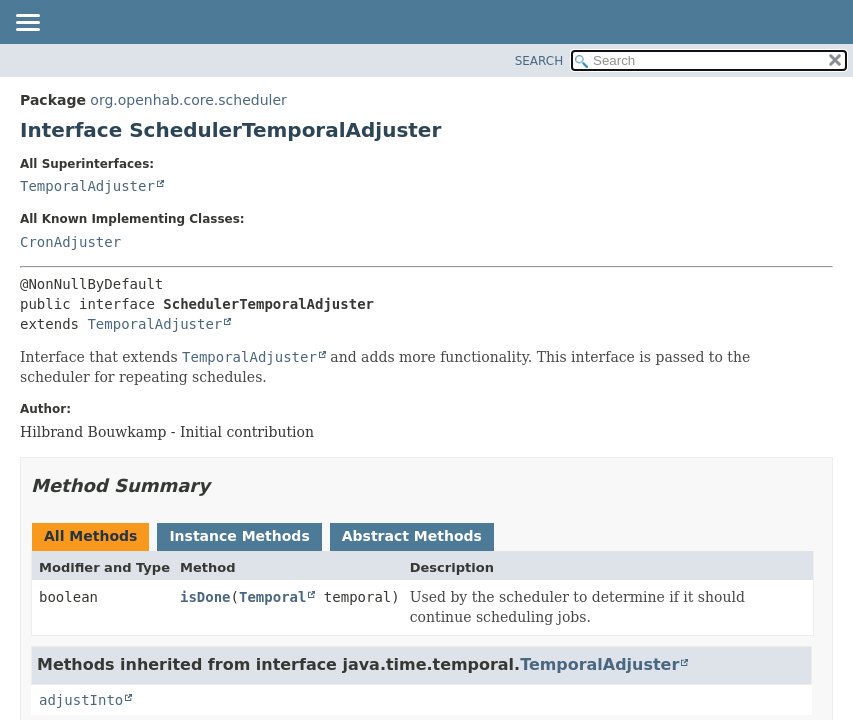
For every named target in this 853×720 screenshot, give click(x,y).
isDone (205, 597)
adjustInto (81, 700)
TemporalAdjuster (87, 186)
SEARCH (539, 61)
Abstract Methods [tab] (412, 536)
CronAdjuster (70, 242)
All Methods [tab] (90, 536)
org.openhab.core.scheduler (188, 100)
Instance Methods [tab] (239, 536)
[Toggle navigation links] (27, 24)
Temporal (272, 597)
